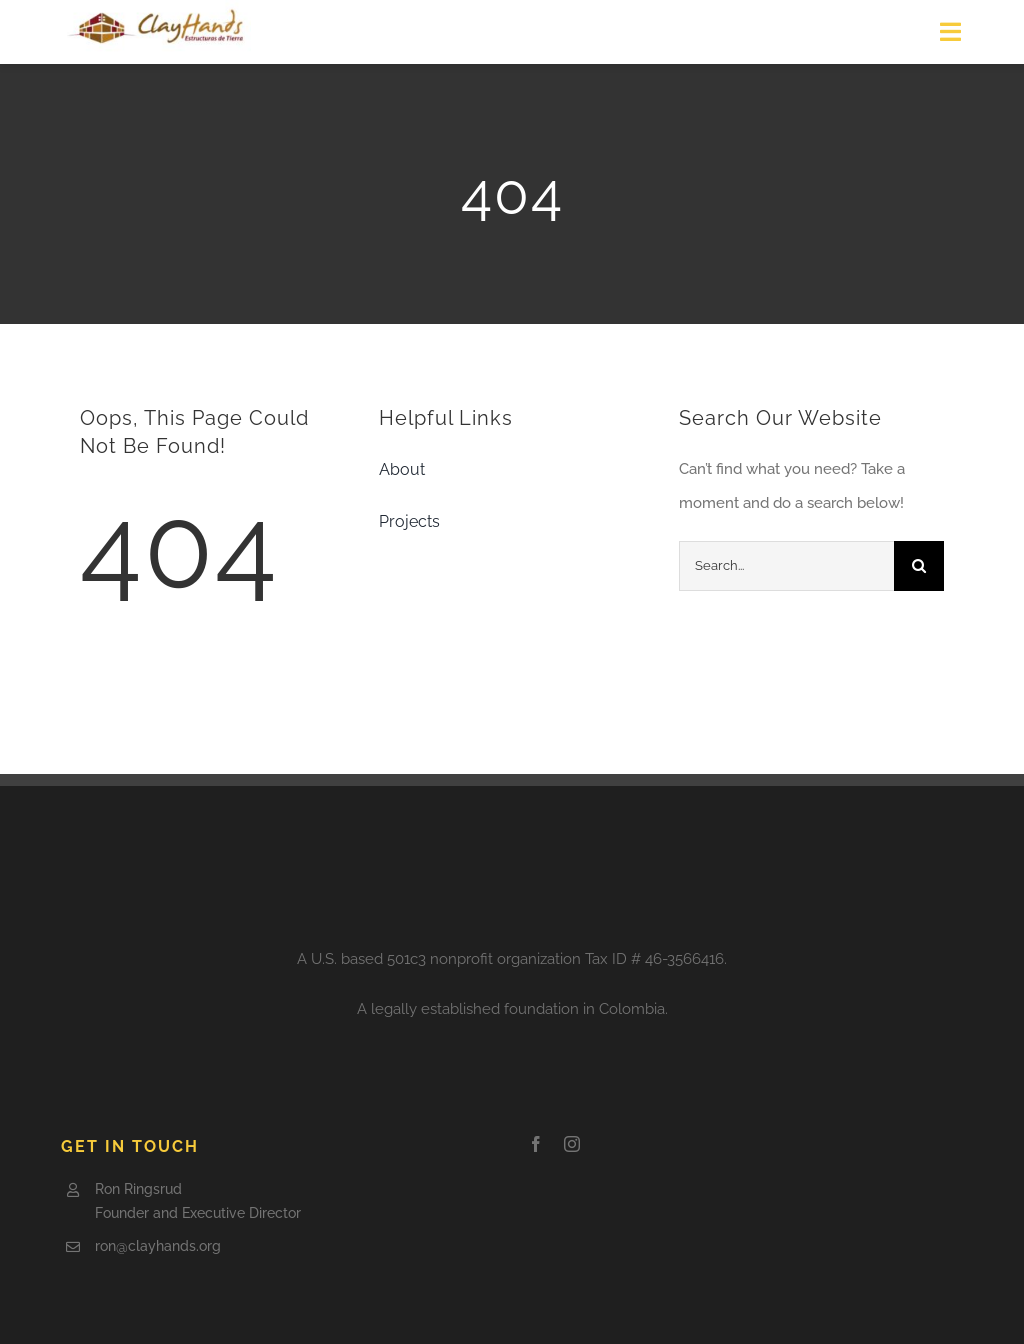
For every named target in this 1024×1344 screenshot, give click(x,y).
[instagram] (572, 1144)
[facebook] (536, 1144)
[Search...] (786, 566)
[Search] (919, 566)
